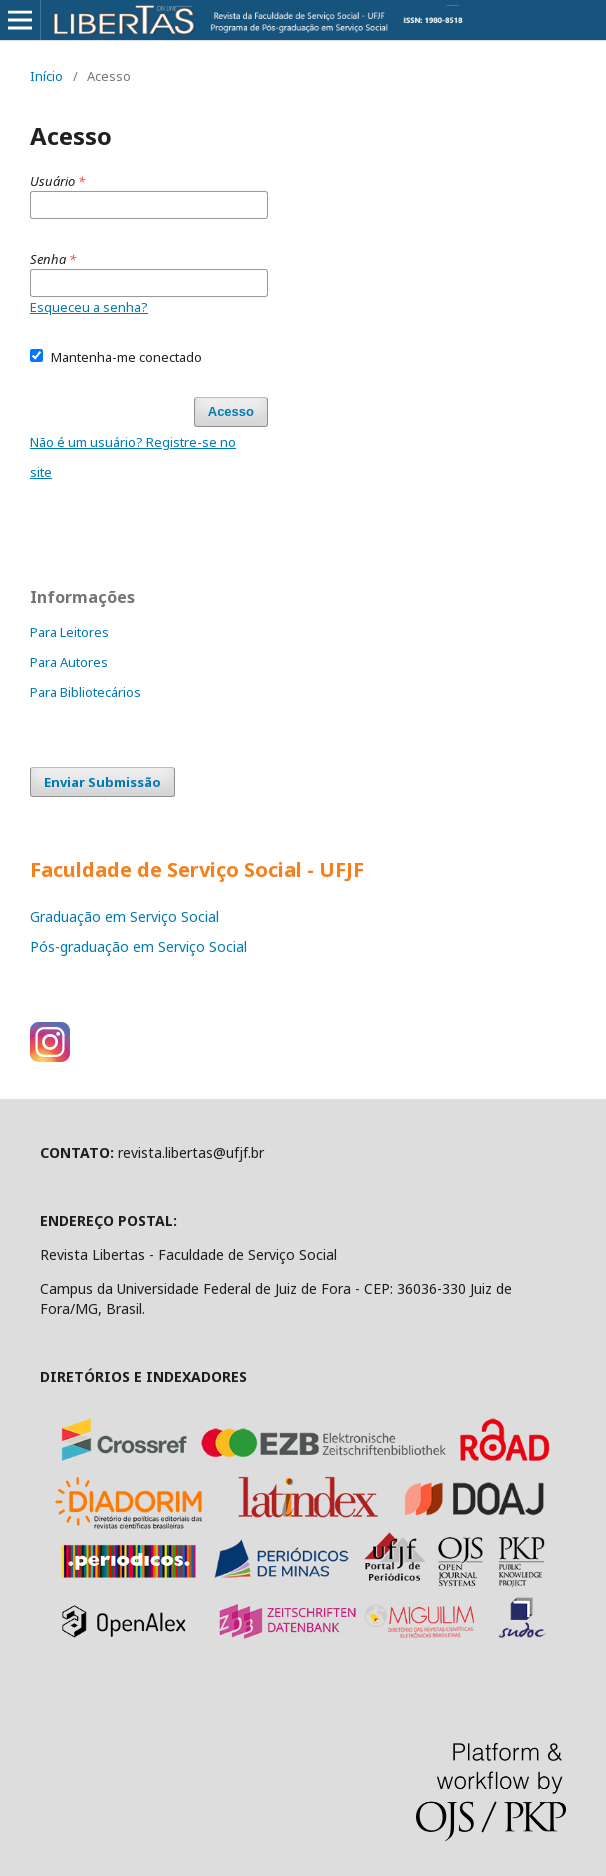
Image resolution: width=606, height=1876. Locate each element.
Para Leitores (69, 632)
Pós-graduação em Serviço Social (138, 946)
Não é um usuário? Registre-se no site (133, 457)
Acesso (231, 411)
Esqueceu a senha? (89, 307)
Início (46, 76)
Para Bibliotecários (85, 692)
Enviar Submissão (102, 782)
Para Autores (69, 662)
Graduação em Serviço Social (124, 916)
